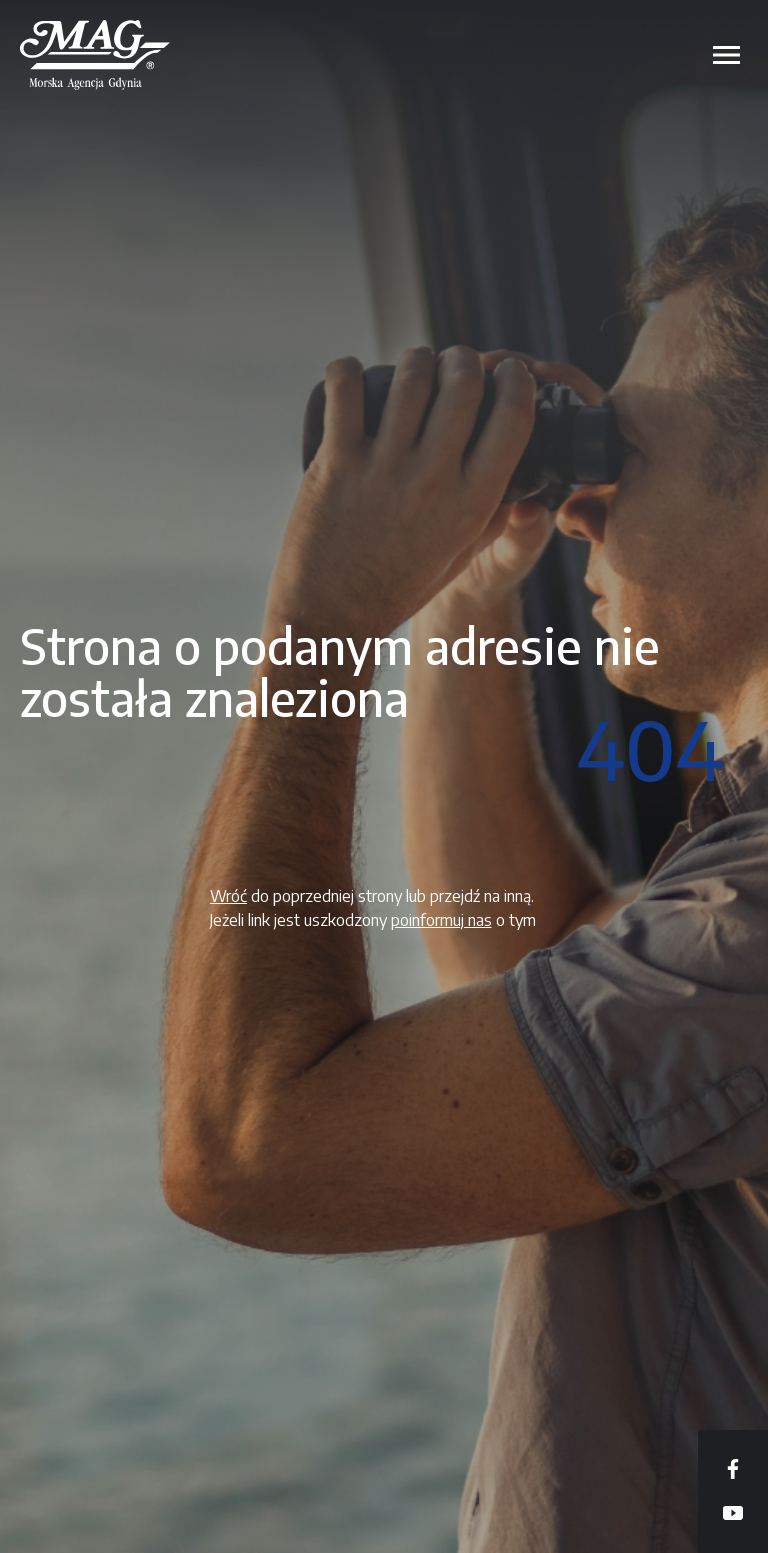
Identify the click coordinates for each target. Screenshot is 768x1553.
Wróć (228, 896)
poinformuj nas (441, 920)
